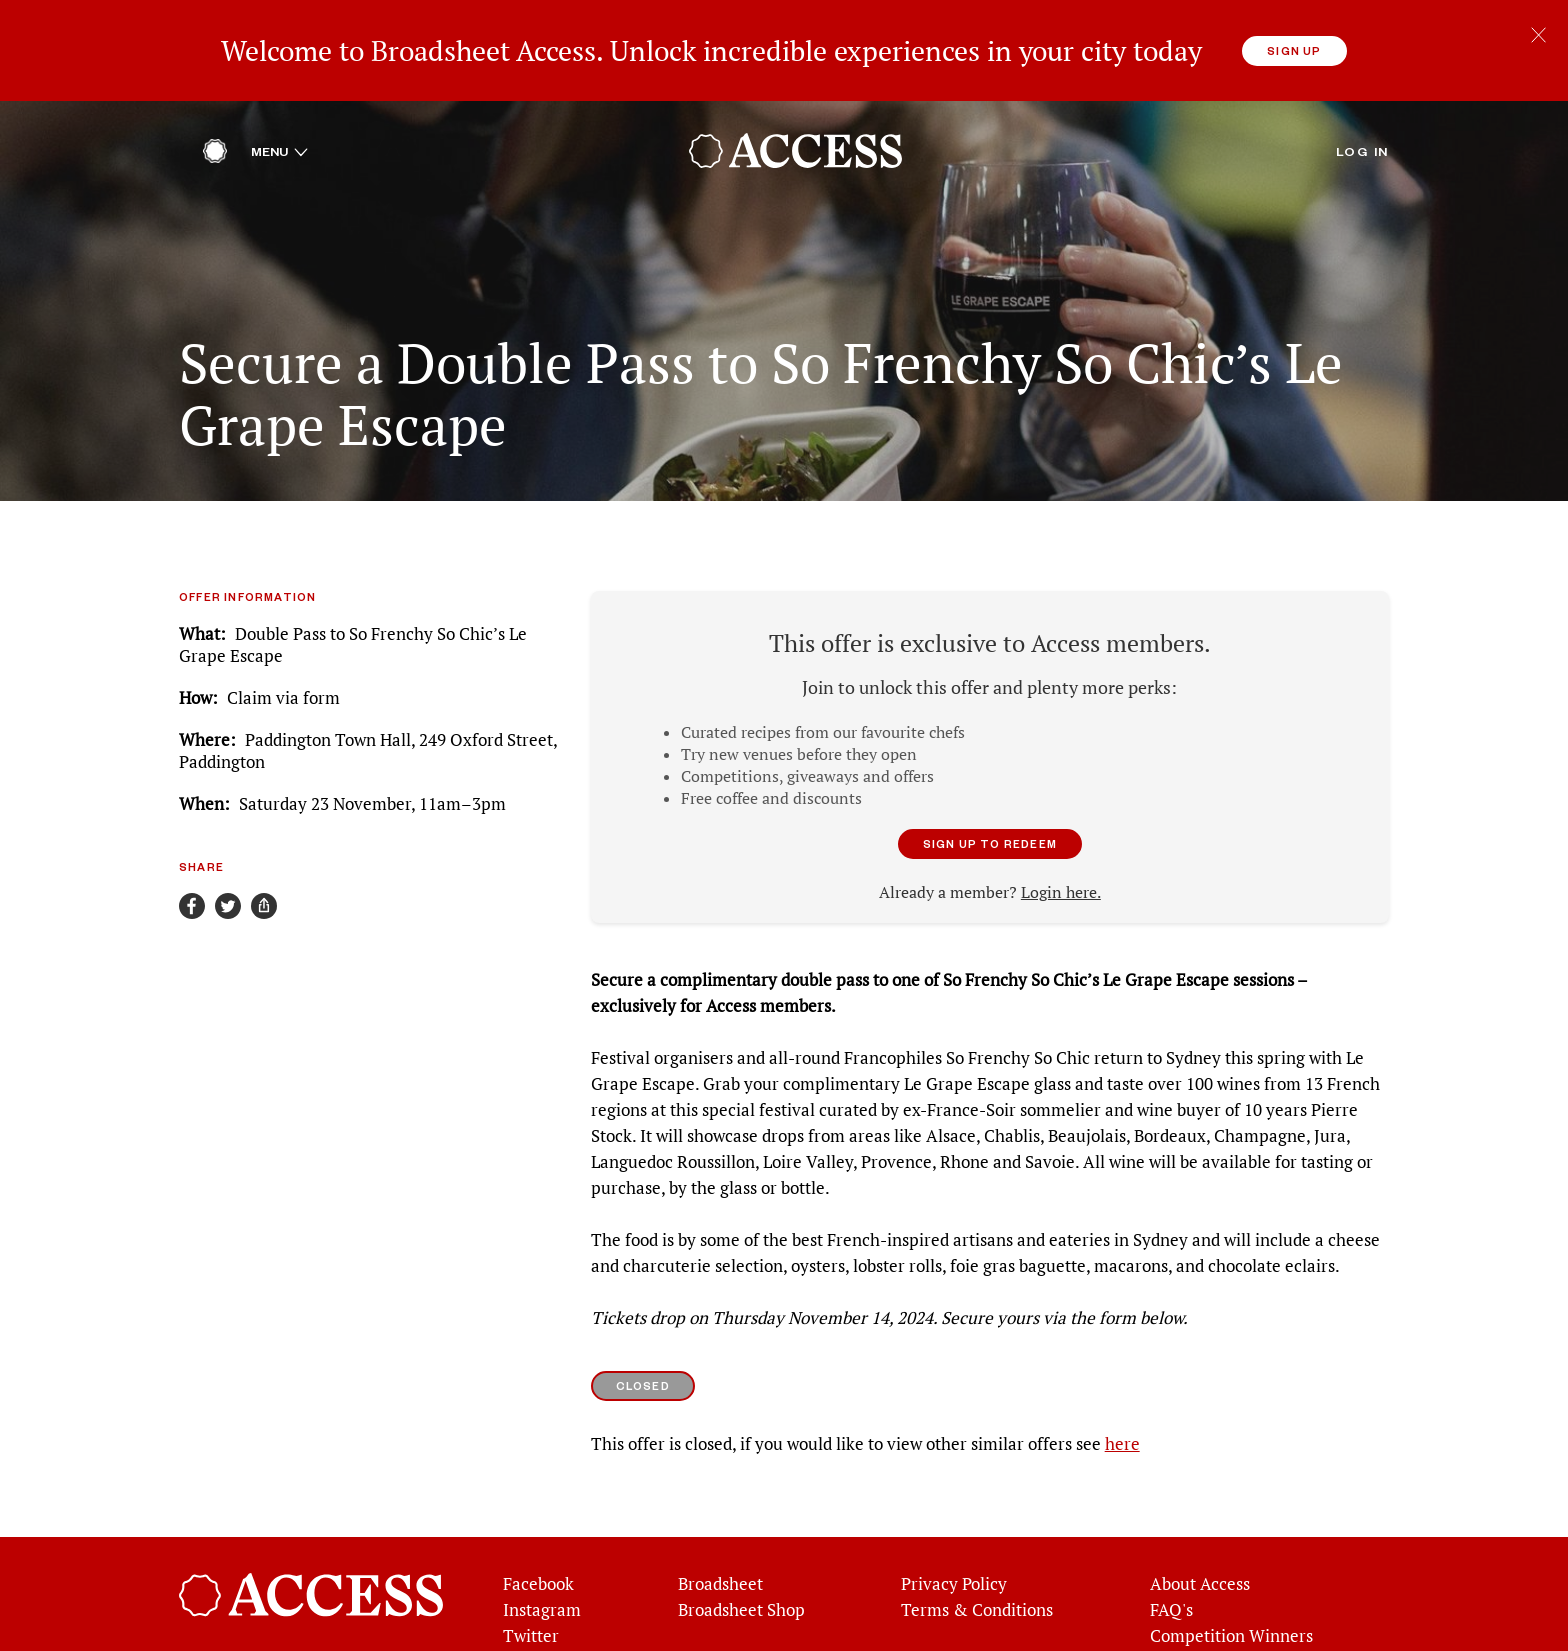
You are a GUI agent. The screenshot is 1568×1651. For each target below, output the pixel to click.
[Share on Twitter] (228, 898)
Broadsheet (720, 1576)
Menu (279, 143)
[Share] (264, 898)
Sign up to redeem (990, 835)
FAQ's (1171, 1602)
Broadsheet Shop (741, 1602)
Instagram (542, 1602)
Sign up (1294, 50)
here (1122, 1436)
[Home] (215, 148)
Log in (1362, 143)
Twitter (531, 1628)
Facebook (538, 1576)
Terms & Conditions (977, 1602)
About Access (1200, 1576)
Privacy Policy (954, 1576)
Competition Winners (1231, 1628)
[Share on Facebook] (192, 898)
